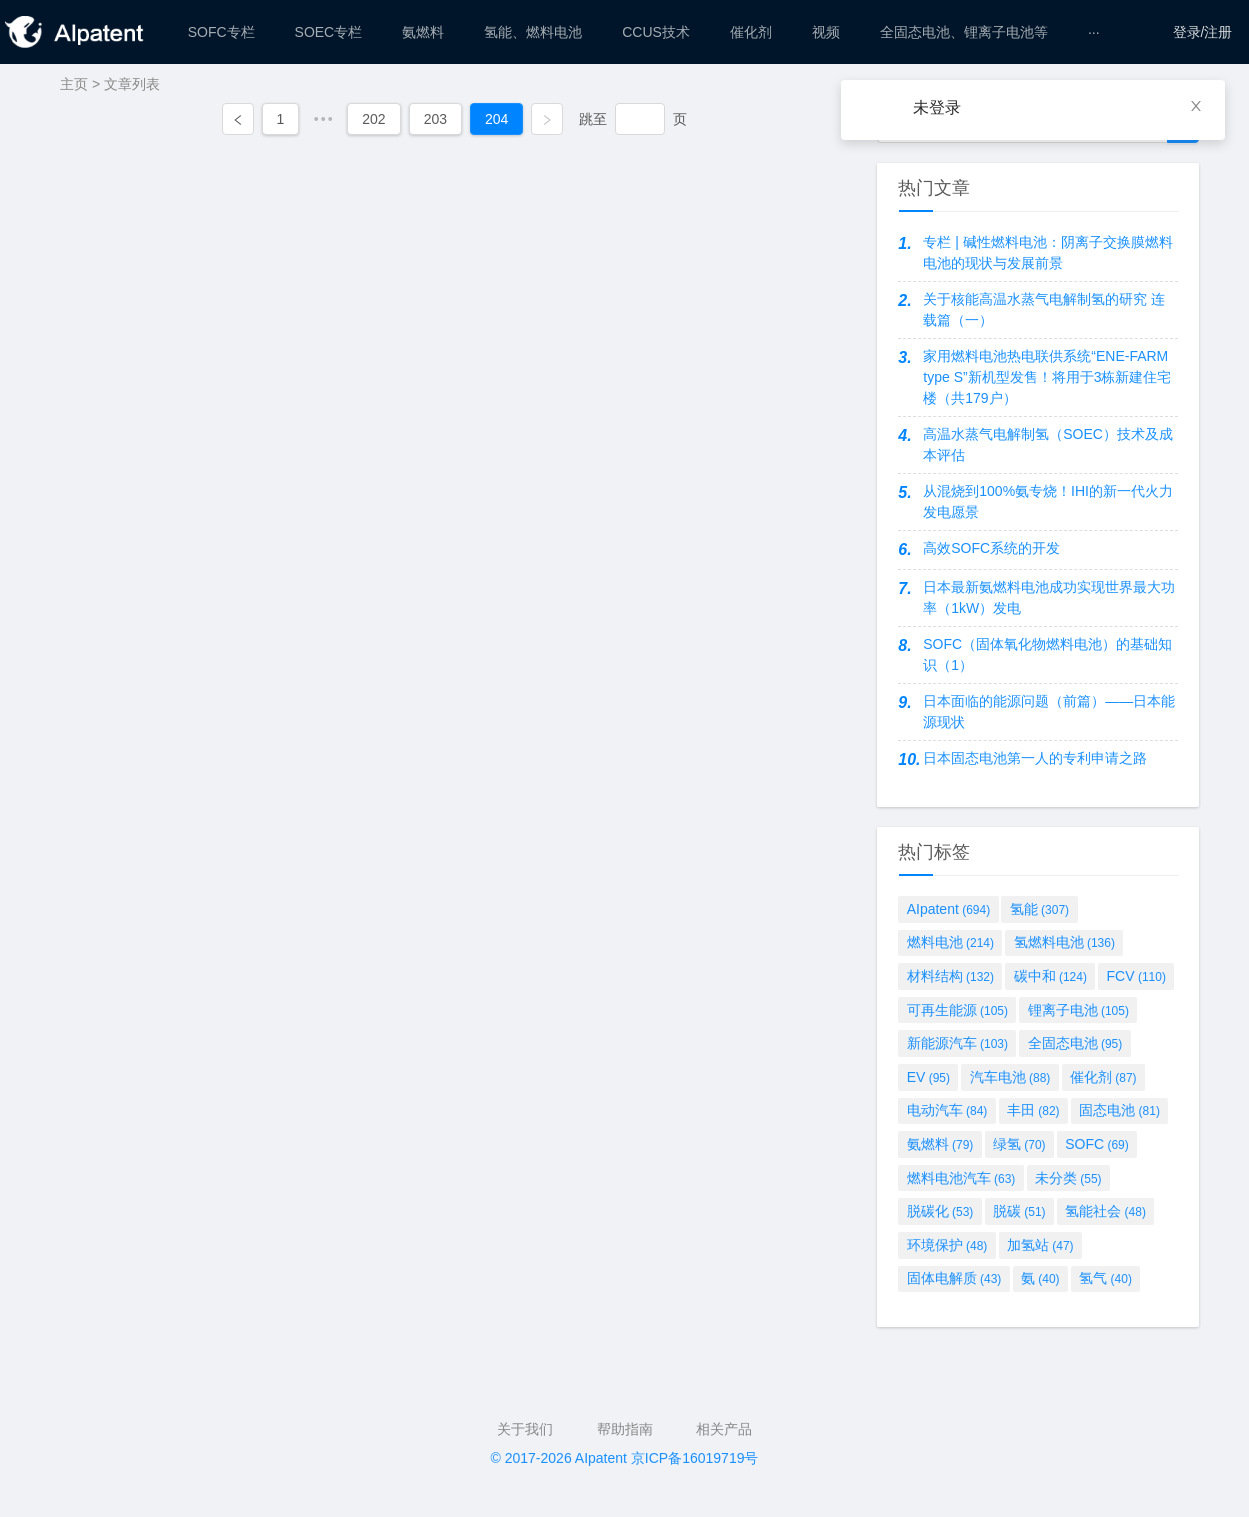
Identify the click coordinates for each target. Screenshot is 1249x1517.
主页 (74, 84)
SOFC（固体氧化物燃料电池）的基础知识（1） (1047, 654)
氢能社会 (1105, 1211)
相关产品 (724, 1429)
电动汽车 (947, 1110)
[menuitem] (221, 32)
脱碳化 (940, 1211)
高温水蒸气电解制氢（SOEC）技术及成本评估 (1048, 444)
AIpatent (949, 909)
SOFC (1097, 1144)
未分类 (1068, 1178)
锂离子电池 (1078, 1010)
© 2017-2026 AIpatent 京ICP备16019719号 (625, 1458)
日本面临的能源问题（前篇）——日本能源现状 (1049, 711)
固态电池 (1119, 1110)
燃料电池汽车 (961, 1178)
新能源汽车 (957, 1043)
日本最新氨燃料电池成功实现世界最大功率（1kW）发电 (1049, 597)
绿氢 (1019, 1144)
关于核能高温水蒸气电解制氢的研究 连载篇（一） (1044, 309)
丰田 (1033, 1110)
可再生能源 (957, 1010)
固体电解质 (954, 1278)
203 (435, 119)
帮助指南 (625, 1429)
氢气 (1105, 1278)
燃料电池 (950, 942)
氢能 (1039, 909)
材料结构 (950, 976)
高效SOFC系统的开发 (991, 548)
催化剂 (1103, 1077)
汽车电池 (1010, 1077)
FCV (1136, 976)
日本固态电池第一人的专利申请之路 (1035, 758)
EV (928, 1077)
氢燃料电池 (1064, 942)
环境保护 (947, 1245)
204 (496, 119)
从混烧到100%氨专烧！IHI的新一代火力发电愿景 (1048, 501)
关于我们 (525, 1429)
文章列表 (132, 84)
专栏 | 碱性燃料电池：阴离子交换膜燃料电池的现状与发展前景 (1047, 252)
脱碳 (1019, 1211)
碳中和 (1050, 976)
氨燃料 (940, 1144)
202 (373, 119)
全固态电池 (1075, 1043)
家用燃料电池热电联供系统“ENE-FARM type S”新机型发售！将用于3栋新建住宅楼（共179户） (1047, 377)
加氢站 (1040, 1245)
